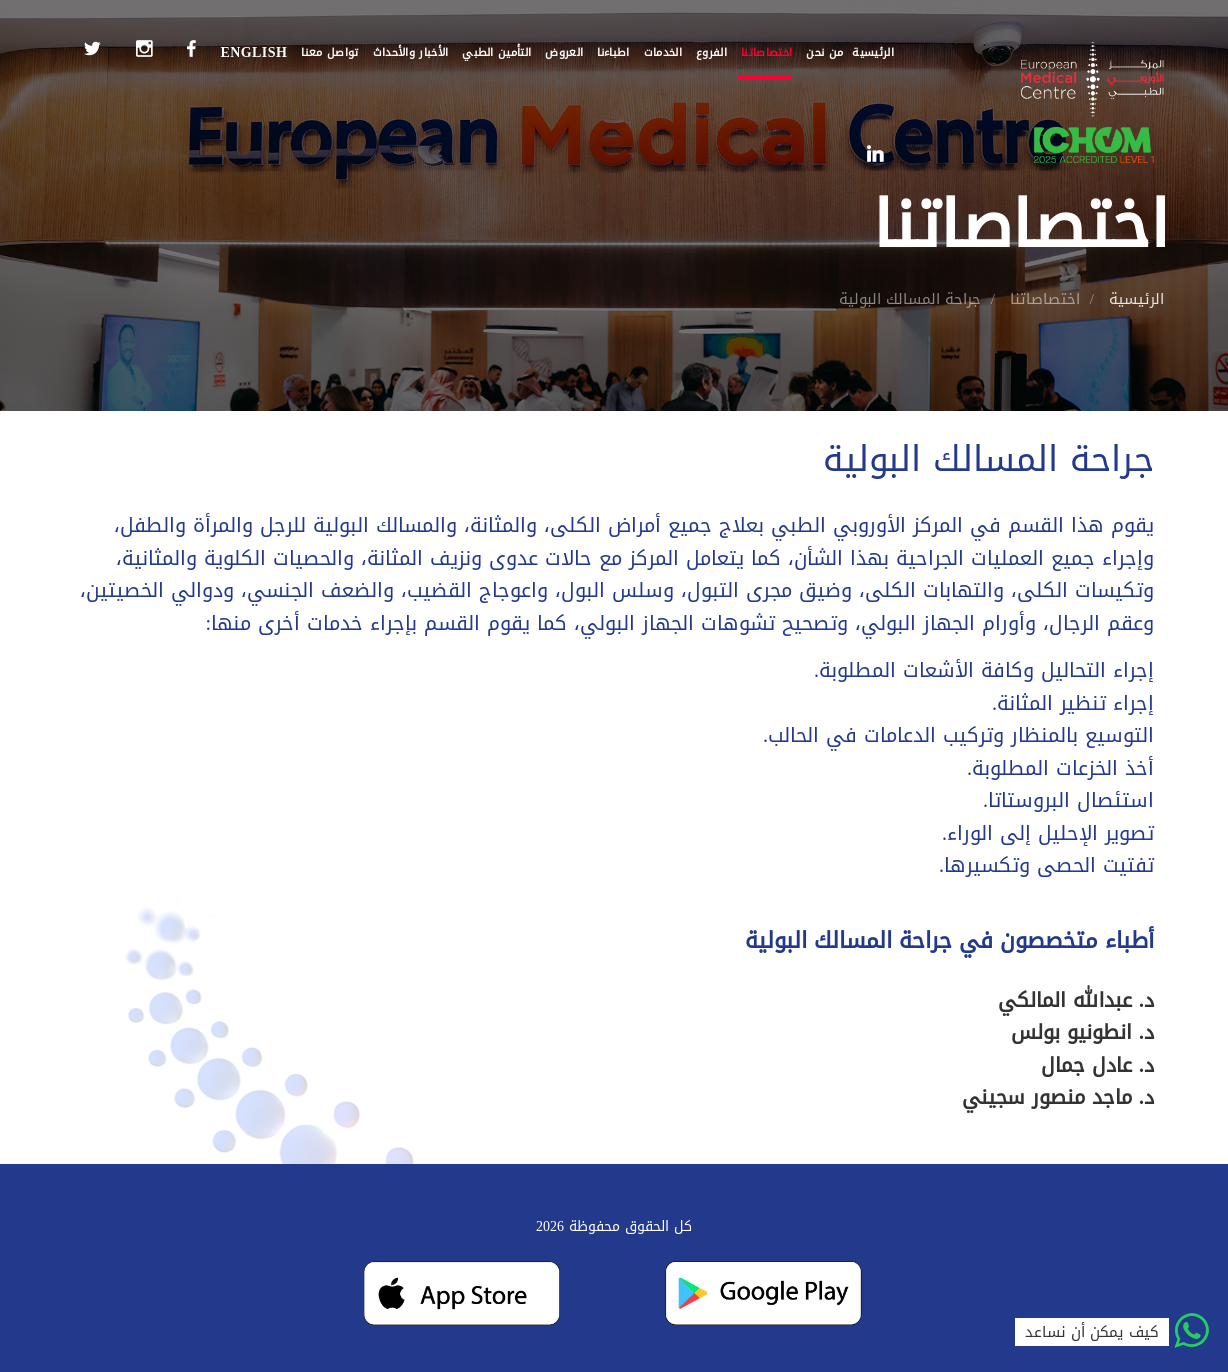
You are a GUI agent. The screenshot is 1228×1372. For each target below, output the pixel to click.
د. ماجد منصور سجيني (1058, 1097)
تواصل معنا (329, 52)
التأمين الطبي (496, 52)
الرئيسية (873, 52)
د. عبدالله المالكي (1076, 1000)
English (253, 52)
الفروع (711, 52)
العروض (564, 52)
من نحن (824, 52)
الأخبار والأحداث (411, 52)
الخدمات (663, 52)
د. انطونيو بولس (1082, 1032)
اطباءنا (613, 52)
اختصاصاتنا (766, 52)
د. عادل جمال (1097, 1065)
